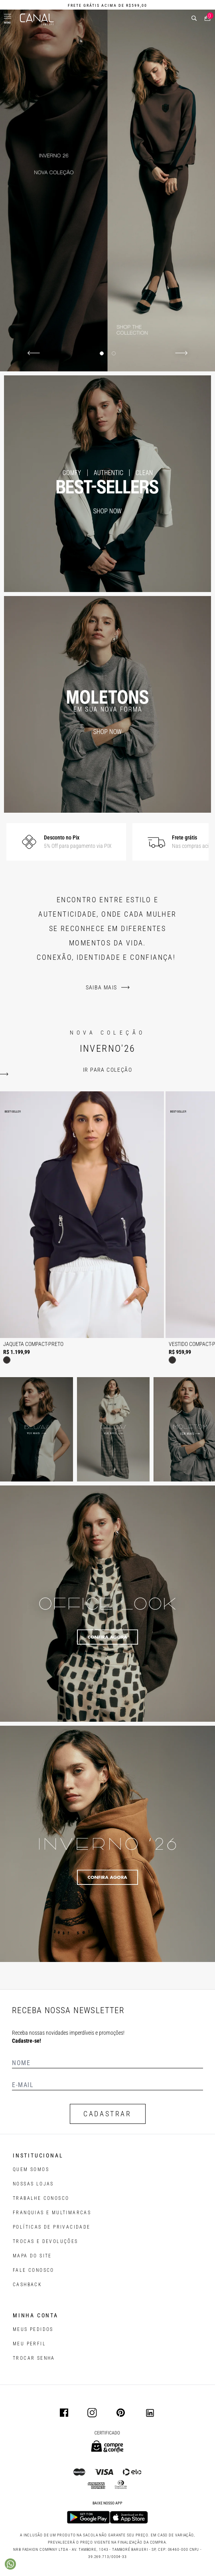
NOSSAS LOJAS (33, 2184)
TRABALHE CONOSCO (41, 2198)
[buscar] (194, 18)
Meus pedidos (33, 2329)
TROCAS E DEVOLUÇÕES (45, 2241)
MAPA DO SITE (32, 2256)
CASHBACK (27, 2284)
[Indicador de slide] (102, 353)
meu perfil (29, 2344)
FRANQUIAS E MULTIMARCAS (52, 2212)
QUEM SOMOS (31, 2169)
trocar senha (34, 2358)
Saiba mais (101, 987)
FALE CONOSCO (33, 2270)
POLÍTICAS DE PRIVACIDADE (52, 2227)
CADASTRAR (107, 2113)
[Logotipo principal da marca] (37, 19)
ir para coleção (107, 1070)
